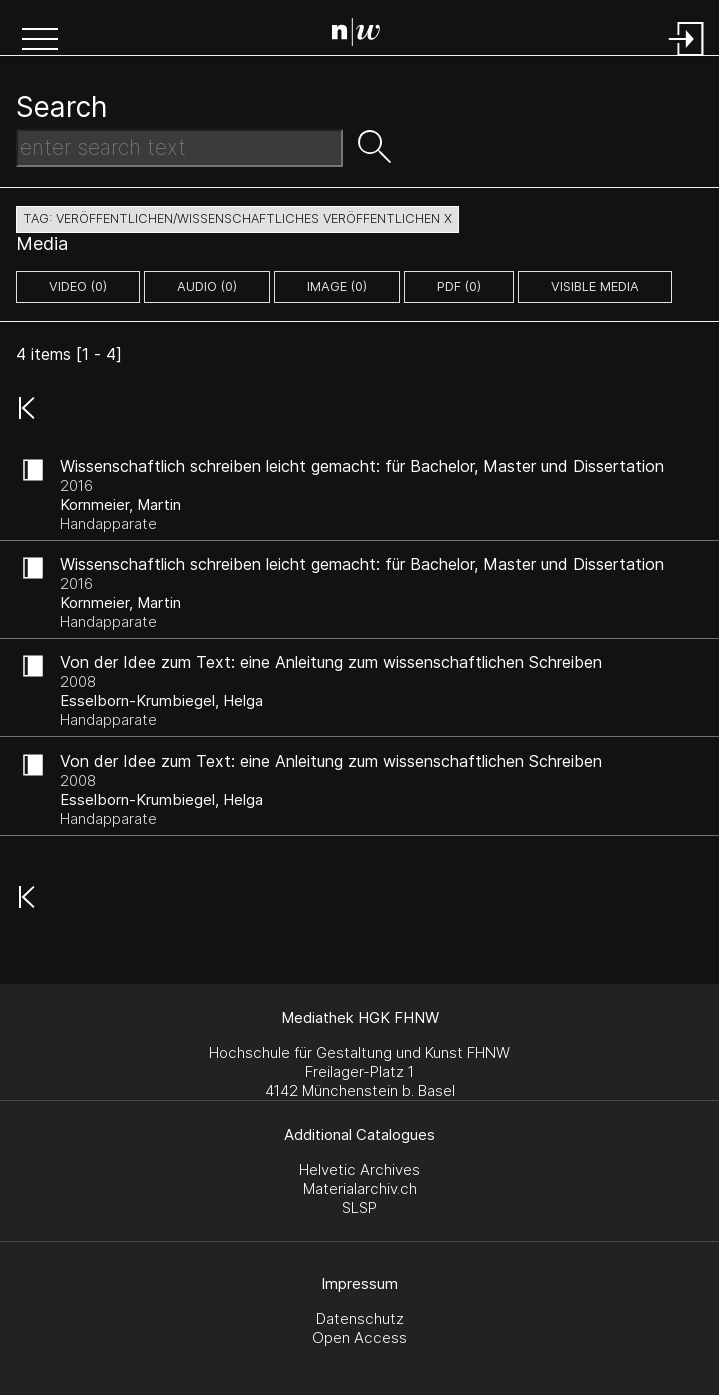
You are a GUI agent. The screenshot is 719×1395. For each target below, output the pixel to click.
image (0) (337, 286)
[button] (40, 41)
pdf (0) (459, 286)
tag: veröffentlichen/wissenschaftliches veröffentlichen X (237, 218)
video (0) (78, 286)
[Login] (687, 57)
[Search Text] (179, 148)
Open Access (359, 1337)
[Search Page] (363, 35)
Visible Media (595, 286)
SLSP (359, 1207)
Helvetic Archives (359, 1169)
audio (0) (207, 286)
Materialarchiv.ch (360, 1188)
